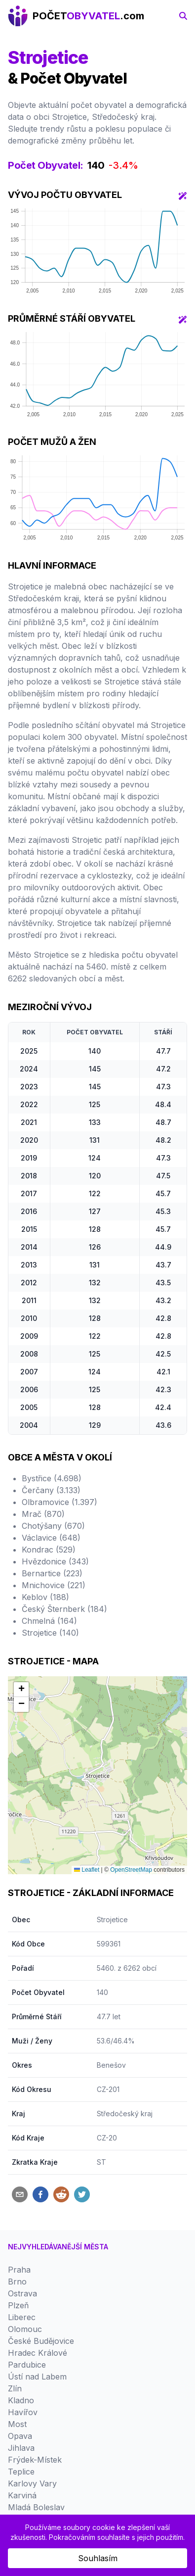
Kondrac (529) (49, 1550)
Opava (20, 2436)
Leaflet (86, 1869)
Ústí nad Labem (37, 2377)
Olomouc (25, 2329)
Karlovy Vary (32, 2483)
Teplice (21, 2472)
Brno (17, 2281)
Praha (19, 2270)
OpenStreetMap (131, 1869)
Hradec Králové (37, 2353)
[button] (21, 1689)
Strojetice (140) (50, 1633)
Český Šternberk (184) (64, 1609)
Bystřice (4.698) (51, 1478)
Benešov (111, 2065)
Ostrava (22, 2293)
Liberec (22, 2317)
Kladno (21, 2400)
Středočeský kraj (125, 2113)
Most (17, 2424)
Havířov (23, 2412)
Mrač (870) (43, 1514)
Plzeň (18, 2305)
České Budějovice (41, 2341)
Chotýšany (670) (53, 1526)
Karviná (22, 2495)
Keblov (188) (45, 1597)
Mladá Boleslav (36, 2507)
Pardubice (27, 2365)
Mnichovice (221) (53, 1585)
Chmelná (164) (49, 1621)
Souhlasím (97, 2558)
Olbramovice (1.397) (59, 1502)
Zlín (15, 2388)
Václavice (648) (51, 1538)
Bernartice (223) (52, 1573)
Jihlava (21, 2448)
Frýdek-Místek (35, 2460)
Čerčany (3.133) (51, 1490)
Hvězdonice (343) (55, 1561)
